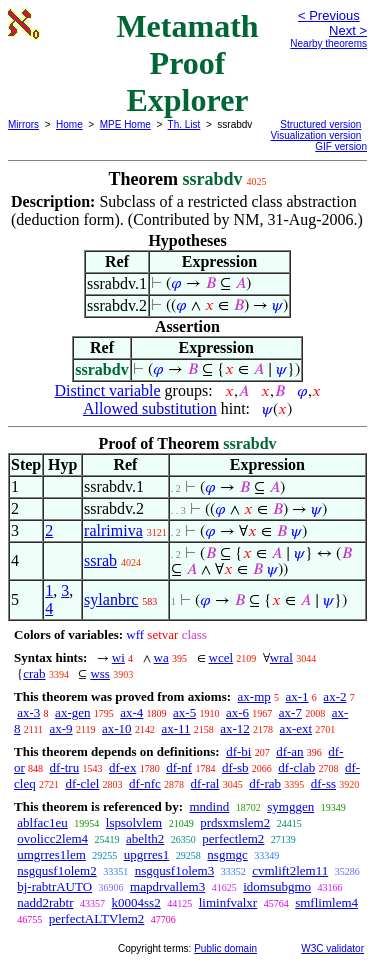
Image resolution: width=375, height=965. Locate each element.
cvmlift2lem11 (290, 870)
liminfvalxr (228, 902)
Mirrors (23, 124)
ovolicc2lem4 (52, 838)
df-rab (265, 783)
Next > (348, 30)
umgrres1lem (51, 854)
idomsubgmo (277, 886)
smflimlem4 (326, 902)
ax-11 (175, 728)
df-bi (238, 751)
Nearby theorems (328, 43)
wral (281, 657)
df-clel (82, 783)
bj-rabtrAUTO (54, 886)
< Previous (329, 15)
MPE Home (125, 124)
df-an (289, 751)
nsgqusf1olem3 (174, 870)
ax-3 (28, 712)
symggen (290, 806)
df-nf (179, 767)
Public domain (225, 948)
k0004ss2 (136, 902)
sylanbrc (111, 599)
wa (161, 657)
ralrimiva (113, 530)
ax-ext (296, 728)
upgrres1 (147, 854)
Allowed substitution (150, 408)
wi (118, 657)
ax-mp (254, 696)
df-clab (296, 767)
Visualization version (315, 135)
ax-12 (235, 728)
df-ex (122, 767)
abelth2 (145, 838)
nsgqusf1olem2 (56, 870)
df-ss (323, 783)
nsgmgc (227, 854)
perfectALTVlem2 (97, 918)
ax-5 (184, 712)
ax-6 (237, 712)
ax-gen (72, 712)
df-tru (65, 767)
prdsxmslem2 (235, 822)
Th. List (184, 124)
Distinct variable (107, 390)
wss (100, 673)
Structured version (320, 124)
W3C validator (332, 948)
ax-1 (297, 696)
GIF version (341, 146)
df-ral (205, 783)
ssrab (100, 560)
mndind (209, 806)
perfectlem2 (233, 838)
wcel (221, 657)
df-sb (235, 767)
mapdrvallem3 (167, 886)
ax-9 (61, 728)
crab (34, 673)
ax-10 (117, 728)
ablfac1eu (42, 822)
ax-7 (290, 712)
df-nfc (145, 783)
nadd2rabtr (45, 902)
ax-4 (131, 712)
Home (69, 124)
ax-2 (334, 696)
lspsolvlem (134, 822)
